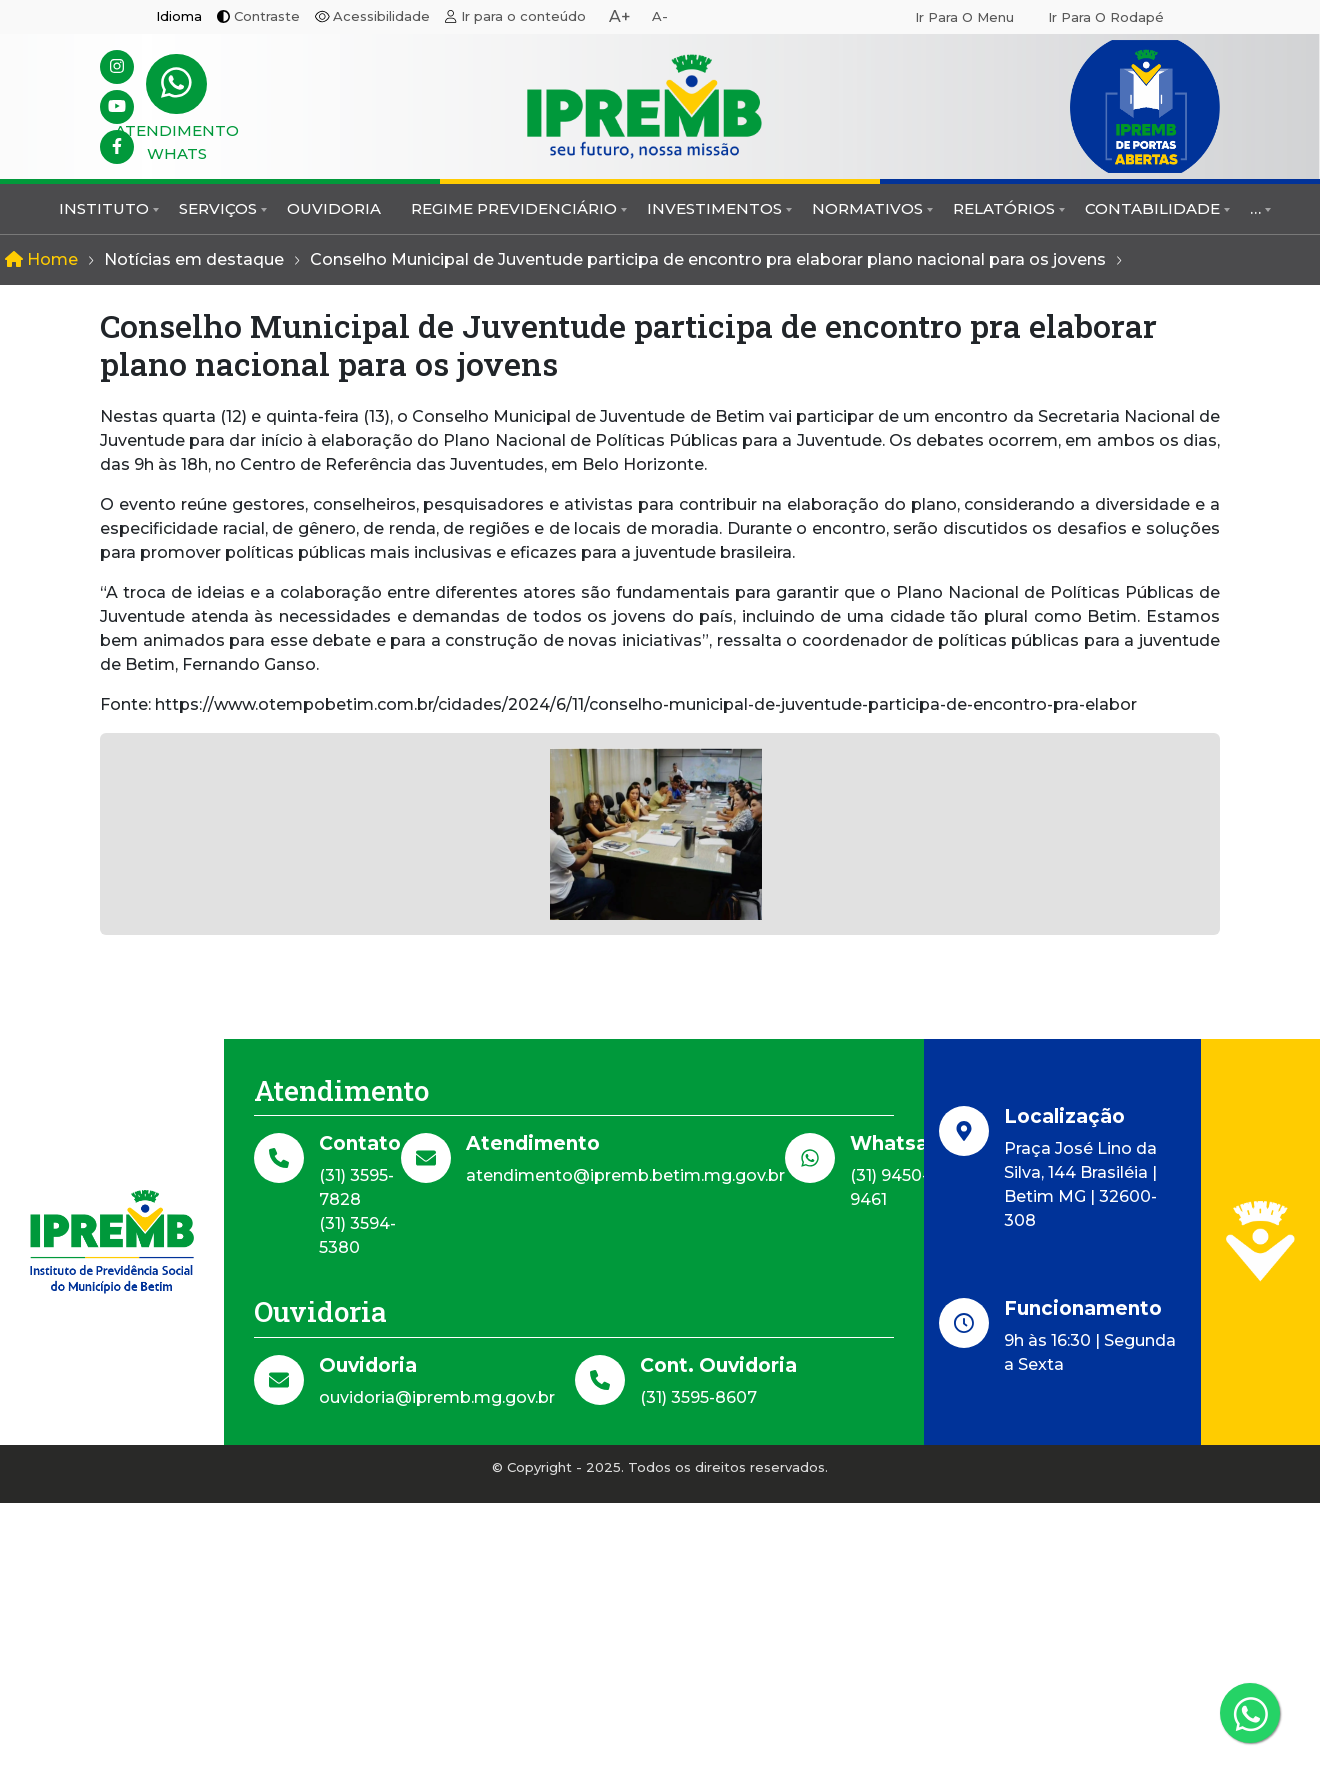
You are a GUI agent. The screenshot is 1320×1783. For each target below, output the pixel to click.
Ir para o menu (964, 17)
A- (660, 16)
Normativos (867, 208)
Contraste (267, 16)
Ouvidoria (334, 208)
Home (41, 259)
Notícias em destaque (194, 259)
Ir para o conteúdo (523, 16)
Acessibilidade (381, 16)
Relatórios (1004, 208)
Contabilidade (1152, 208)
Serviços (218, 208)
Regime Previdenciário (514, 208)
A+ (620, 16)
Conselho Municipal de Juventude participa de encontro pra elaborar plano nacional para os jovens (708, 259)
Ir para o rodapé (1106, 17)
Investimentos (714, 208)
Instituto (104, 208)
